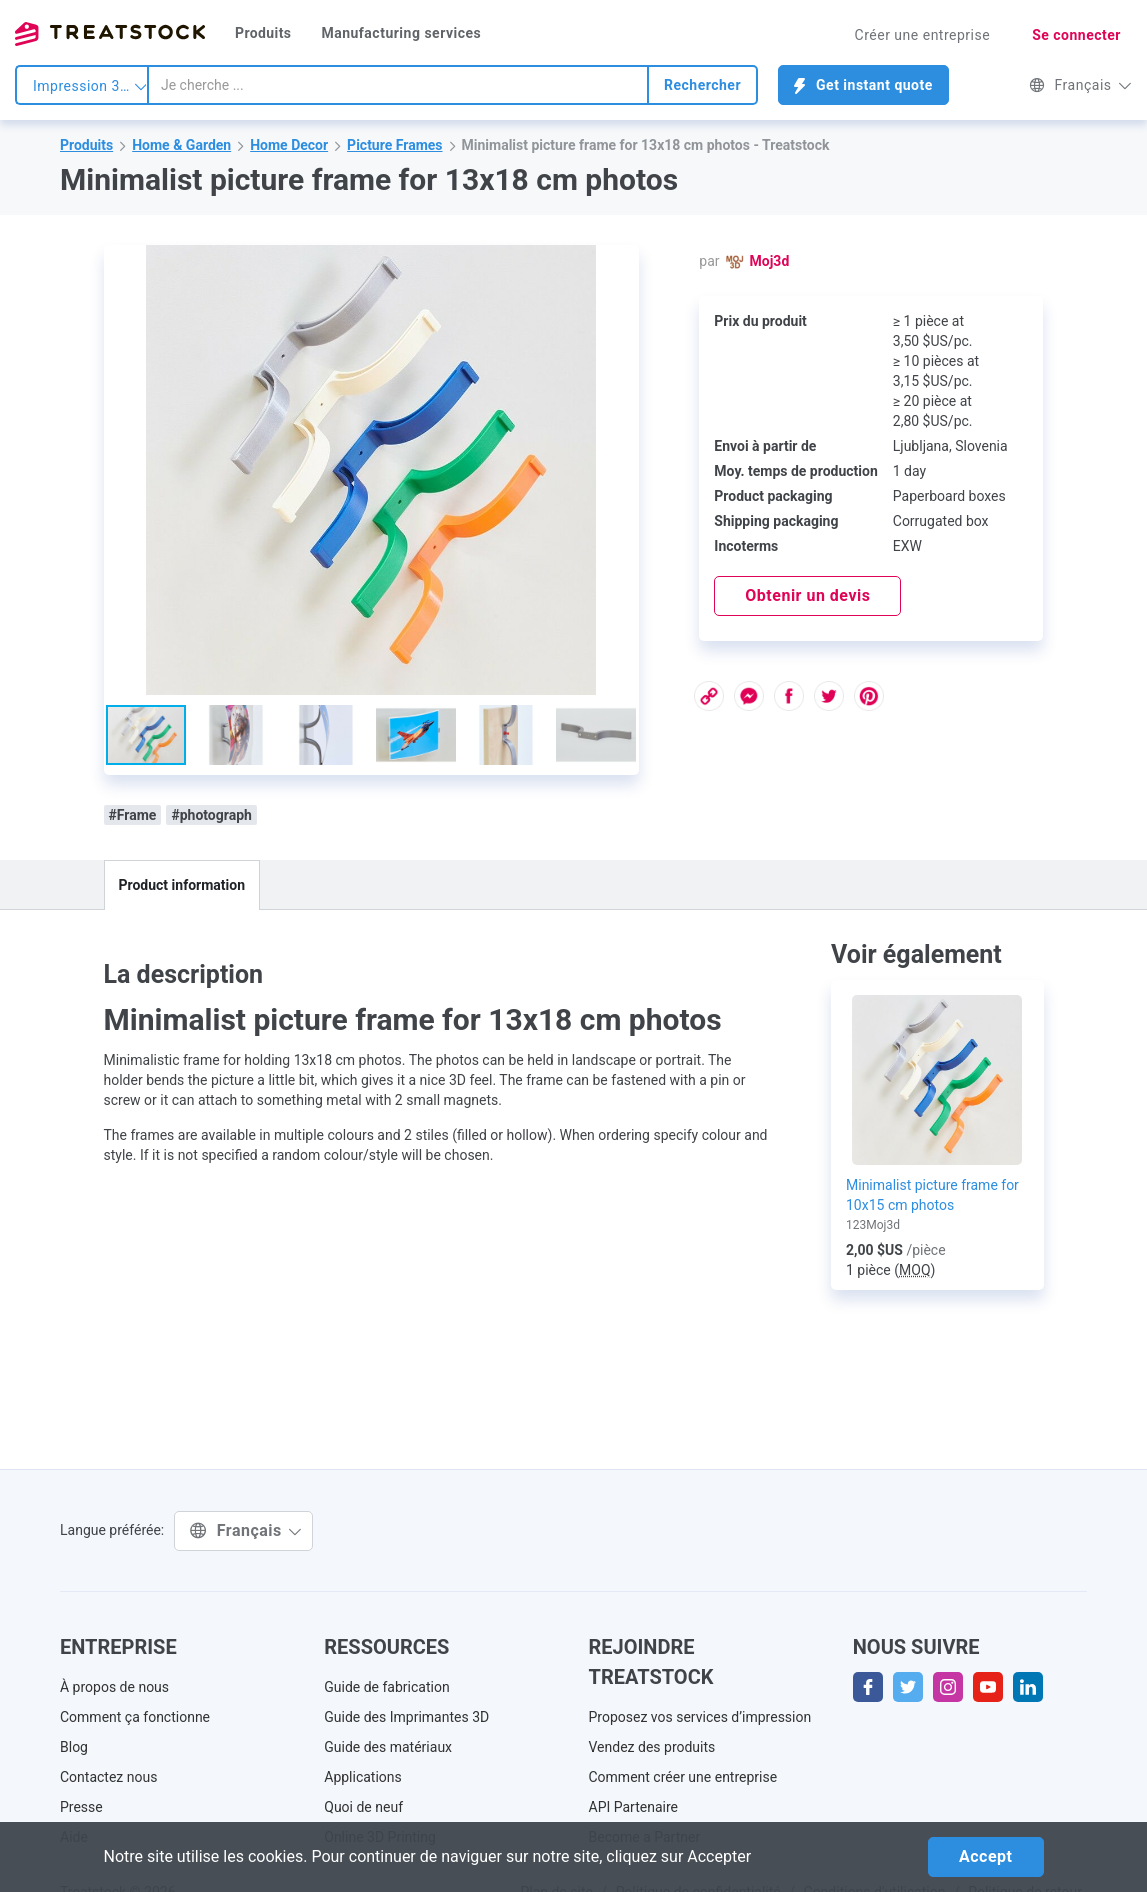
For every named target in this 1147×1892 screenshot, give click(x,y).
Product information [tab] (182, 885)
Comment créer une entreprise (683, 1777)
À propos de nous (114, 1687)
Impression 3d (90, 86)
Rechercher (702, 85)
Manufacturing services (401, 33)
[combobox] (398, 85)
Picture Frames (394, 145)
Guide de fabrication (386, 1687)
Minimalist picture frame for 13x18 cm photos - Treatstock (646, 145)
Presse (81, 1807)
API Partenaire (634, 1807)
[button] (621, 263)
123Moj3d (873, 1225)
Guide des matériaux (388, 1747)
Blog (74, 1747)
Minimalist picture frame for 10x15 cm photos (932, 1195)
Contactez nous (108, 1777)
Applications (363, 1777)
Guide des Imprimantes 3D (406, 1717)
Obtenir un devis (807, 595)
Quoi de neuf (363, 1807)
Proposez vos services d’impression (700, 1717)
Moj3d (770, 261)
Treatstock (110, 34)
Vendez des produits (652, 1747)
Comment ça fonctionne (135, 1717)
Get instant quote (863, 85)
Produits (263, 33)
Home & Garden (181, 145)
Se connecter (1076, 35)
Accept (985, 1856)
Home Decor (289, 145)
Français (1080, 85)
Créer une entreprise (923, 35)
